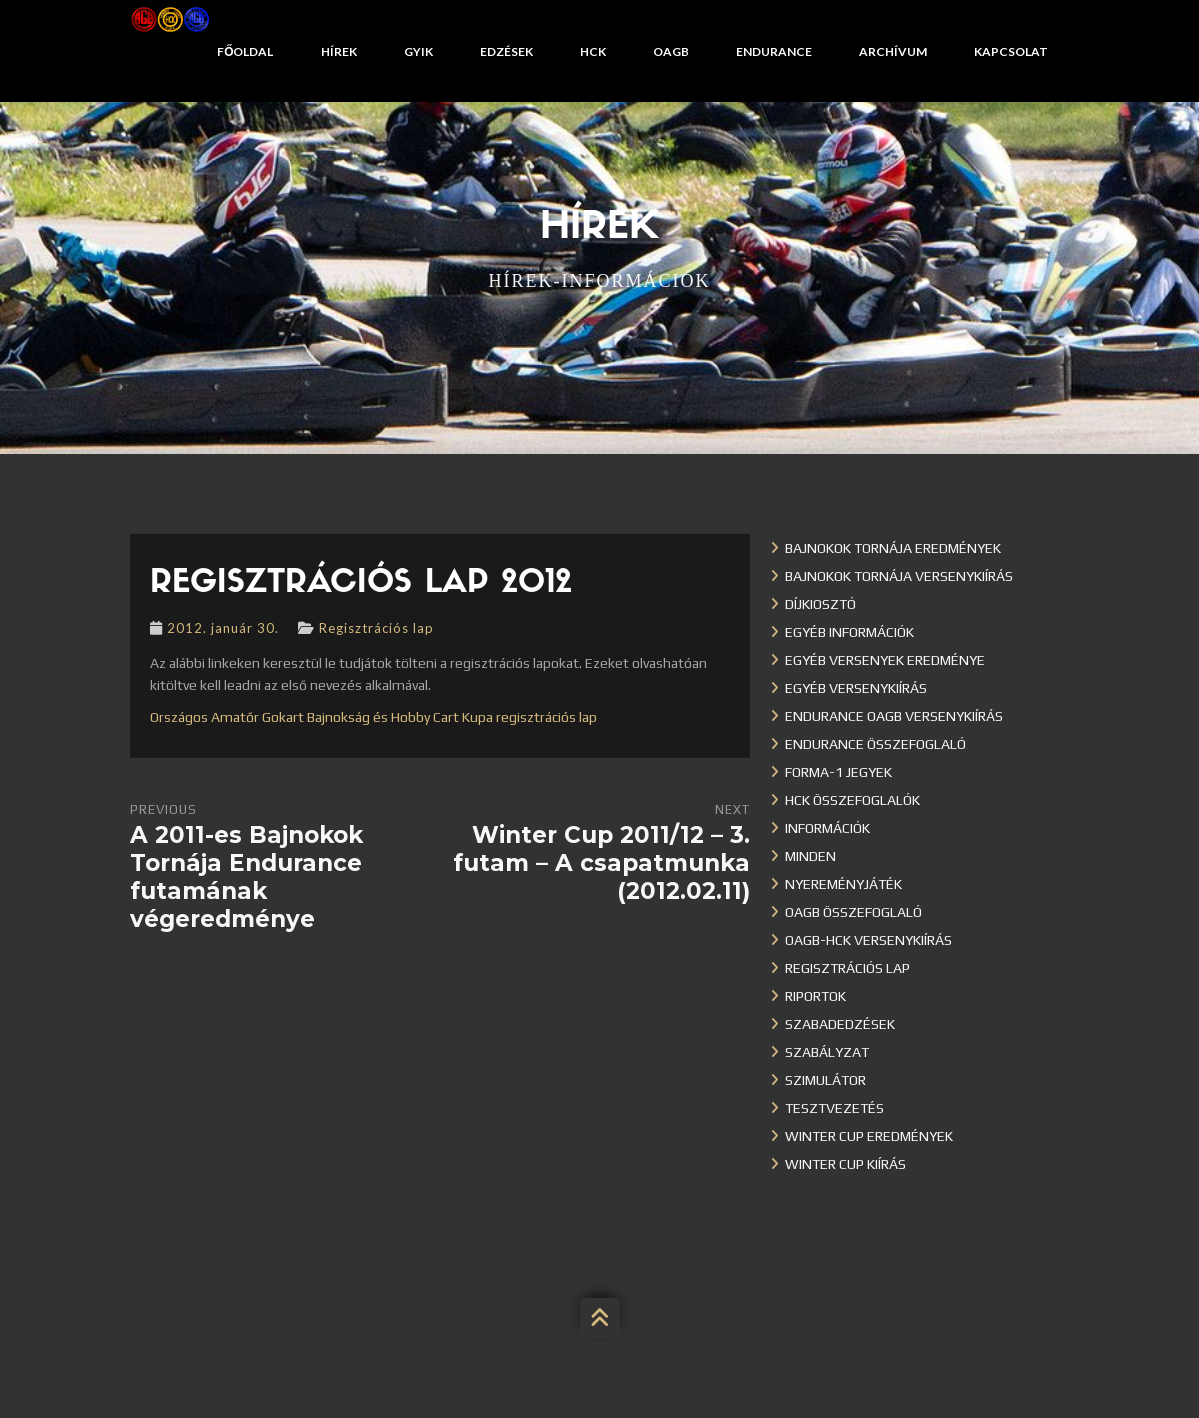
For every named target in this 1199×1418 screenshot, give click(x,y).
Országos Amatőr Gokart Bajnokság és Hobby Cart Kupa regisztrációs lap (373, 717)
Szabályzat (827, 1052)
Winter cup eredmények (869, 1136)
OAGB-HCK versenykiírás (868, 940)
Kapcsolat (1011, 51)
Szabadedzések (840, 1024)
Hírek (339, 51)
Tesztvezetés (834, 1108)
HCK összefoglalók (852, 800)
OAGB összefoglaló (853, 912)
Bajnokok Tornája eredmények (893, 548)
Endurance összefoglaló (875, 744)
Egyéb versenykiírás (856, 688)
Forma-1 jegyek (838, 772)
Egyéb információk (849, 632)
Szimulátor (825, 1080)
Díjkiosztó (820, 604)
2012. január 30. (223, 628)
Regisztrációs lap (376, 628)
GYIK (418, 51)
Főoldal (245, 51)
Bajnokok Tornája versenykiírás (899, 576)
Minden (810, 856)
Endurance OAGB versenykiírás (894, 716)
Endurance (774, 51)
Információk (827, 828)
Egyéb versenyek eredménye (885, 660)
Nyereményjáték (843, 884)
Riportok (815, 996)
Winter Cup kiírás (845, 1164)
